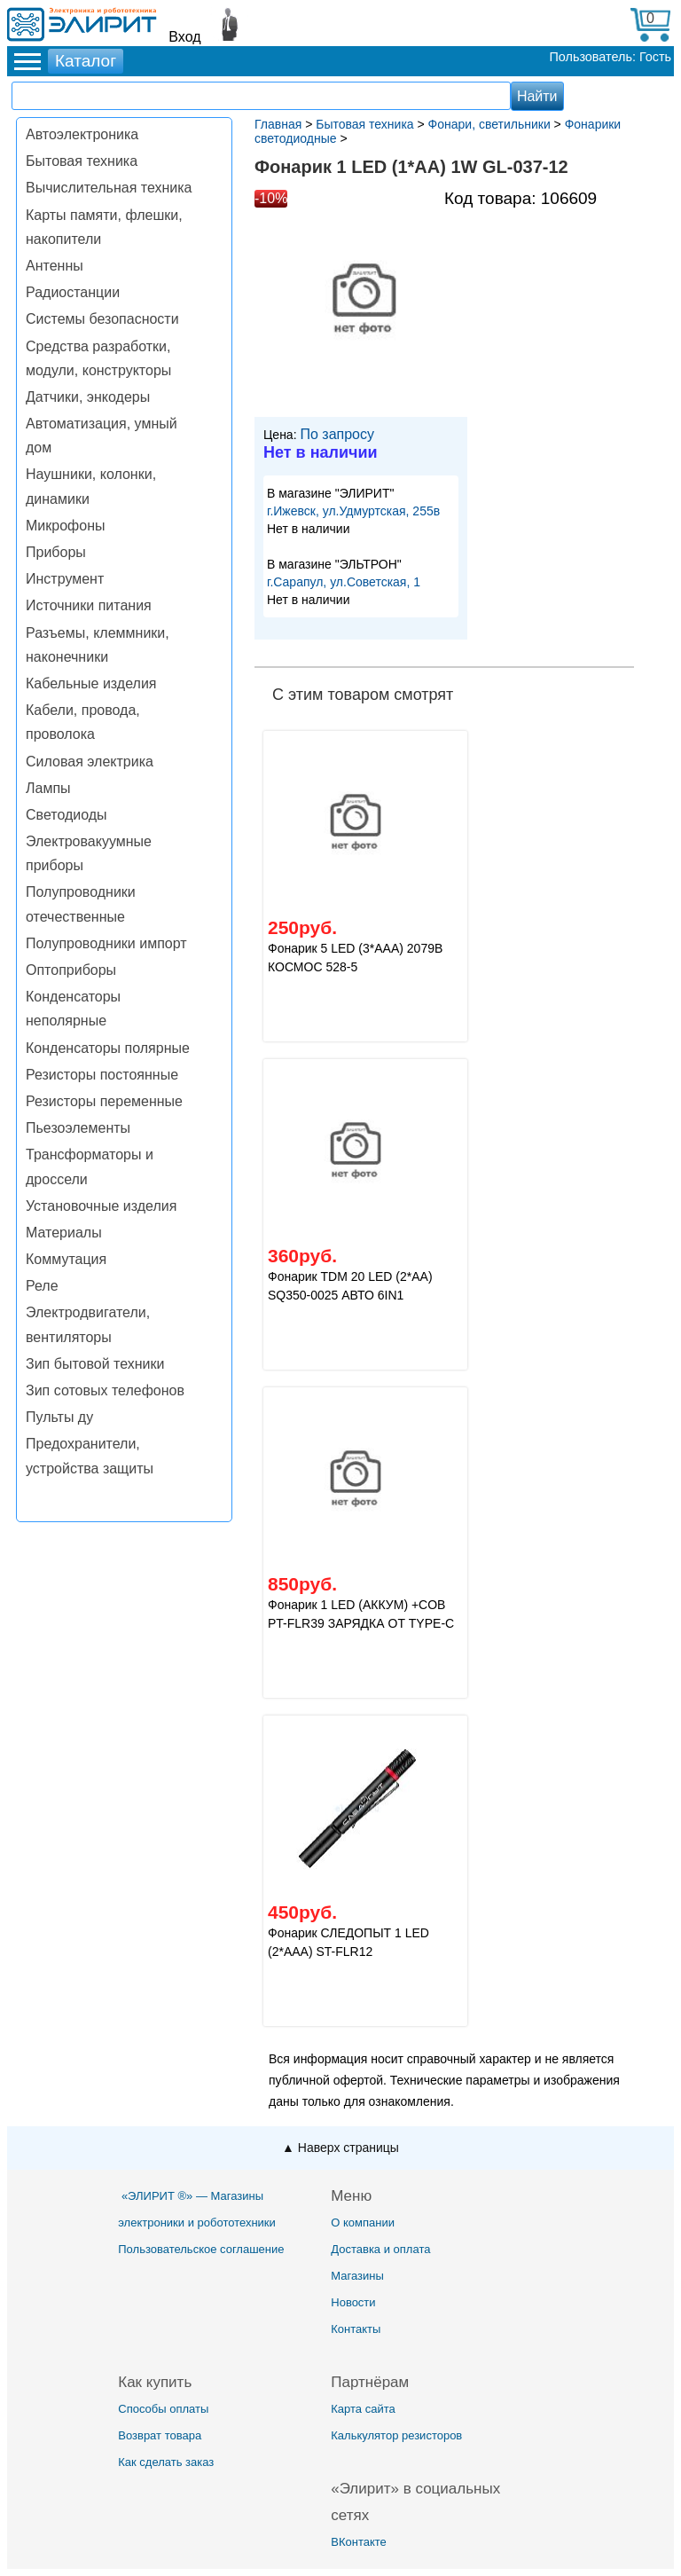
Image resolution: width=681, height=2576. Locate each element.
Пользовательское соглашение (201, 2249)
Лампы (48, 788)
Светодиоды (66, 814)
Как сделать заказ (166, 2462)
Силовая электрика (89, 761)
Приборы (56, 552)
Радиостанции (73, 292)
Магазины (357, 2275)
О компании (363, 2222)
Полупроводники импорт (106, 943)
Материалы (64, 1232)
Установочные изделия (101, 1205)
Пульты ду (59, 1417)
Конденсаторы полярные (108, 1048)
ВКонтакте (359, 2542)
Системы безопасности (102, 318)
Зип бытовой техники (95, 1363)
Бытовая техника (81, 161)
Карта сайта (363, 2408)
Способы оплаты (163, 2408)
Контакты (355, 2329)
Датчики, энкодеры (88, 396)
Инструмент (65, 578)
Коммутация (66, 1259)
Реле (42, 1285)
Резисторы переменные (104, 1101)
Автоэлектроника (82, 134)
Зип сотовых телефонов (105, 1390)
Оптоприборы (71, 970)
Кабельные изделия (91, 683)
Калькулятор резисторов (396, 2435)
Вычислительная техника (109, 187)
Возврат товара (159, 2435)
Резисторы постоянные (102, 1074)
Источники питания (89, 605)
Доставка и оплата (380, 2249)
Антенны (54, 265)
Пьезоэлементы (78, 1127)
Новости (353, 2302)
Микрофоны (65, 525)
